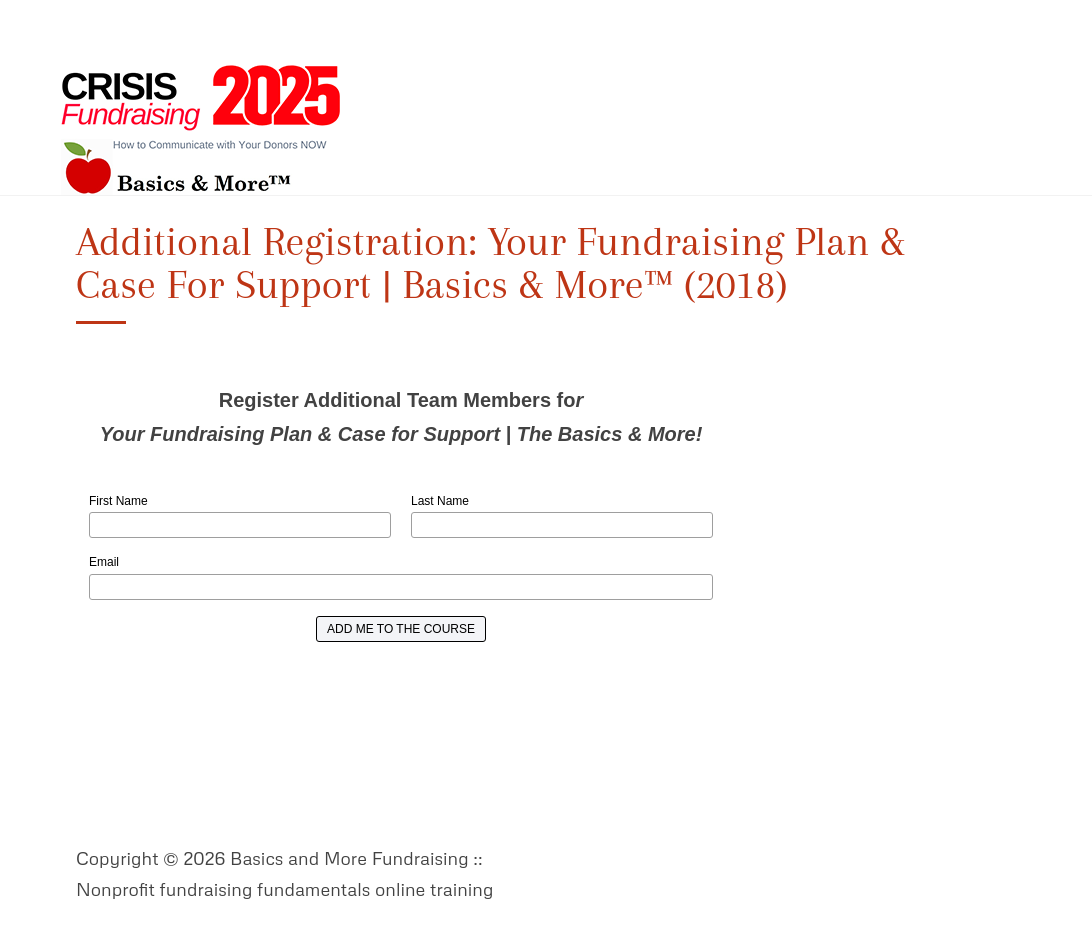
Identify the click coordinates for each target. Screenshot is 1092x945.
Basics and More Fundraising (201, 130)
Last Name (440, 501)
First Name (118, 501)
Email (104, 562)
